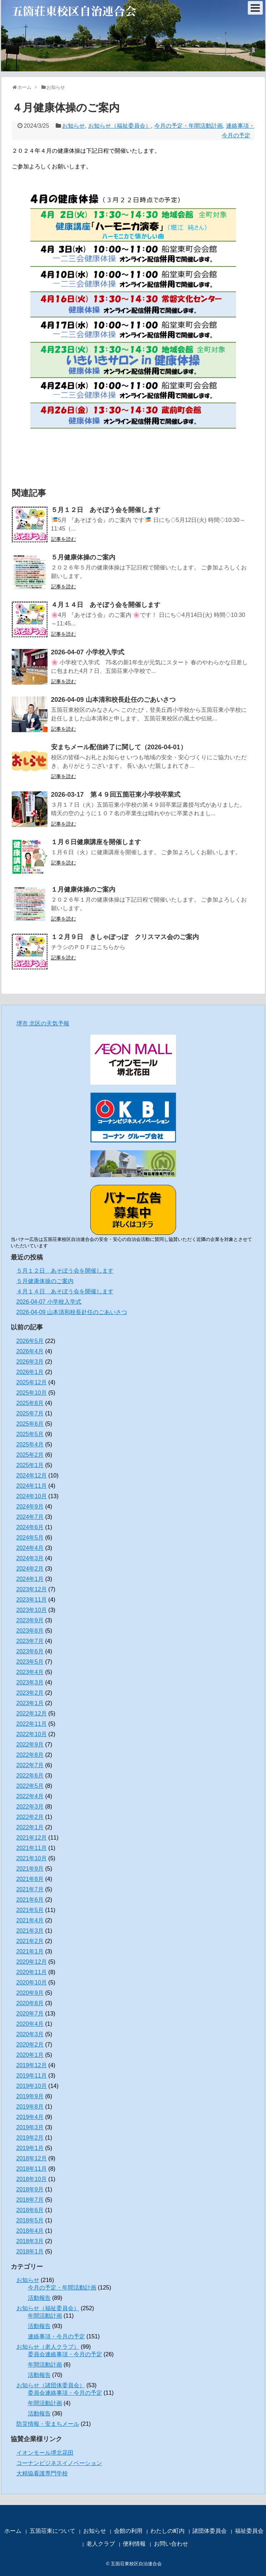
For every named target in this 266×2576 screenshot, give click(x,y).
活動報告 (39, 2298)
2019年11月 (31, 2076)
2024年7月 (30, 1517)
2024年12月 (31, 1475)
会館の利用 (128, 2531)
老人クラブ (100, 2544)
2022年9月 (30, 1744)
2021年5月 (30, 1910)
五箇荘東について (52, 2531)
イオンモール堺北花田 (45, 2453)
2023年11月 (31, 1600)
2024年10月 (31, 1496)
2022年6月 (30, 1776)
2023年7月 (30, 1641)
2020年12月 (31, 1962)
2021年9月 (30, 1869)
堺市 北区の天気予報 (42, 1023)
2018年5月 (30, 2220)
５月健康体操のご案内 (83, 557)
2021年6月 (30, 1900)
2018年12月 (31, 2158)
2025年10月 (31, 1393)
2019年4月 (30, 2117)
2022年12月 (31, 1713)
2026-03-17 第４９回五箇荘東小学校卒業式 (115, 794)
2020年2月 (30, 2045)
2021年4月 (30, 1920)
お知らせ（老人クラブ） (47, 2347)
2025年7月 (30, 1413)
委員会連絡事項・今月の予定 (65, 2354)
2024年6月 (30, 1527)
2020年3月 (30, 2034)
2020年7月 (30, 2013)
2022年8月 (30, 1755)
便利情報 (134, 2544)
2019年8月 (30, 2107)
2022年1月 (30, 1827)
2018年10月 (31, 2179)
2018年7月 (30, 2200)
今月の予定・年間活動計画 (188, 126)
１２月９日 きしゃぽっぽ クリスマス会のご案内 (125, 936)
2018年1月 (30, 2251)
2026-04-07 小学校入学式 (87, 652)
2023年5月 (30, 1662)
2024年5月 (30, 1538)
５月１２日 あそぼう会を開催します (105, 509)
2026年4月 (30, 1351)
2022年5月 (30, 1786)
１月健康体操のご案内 (83, 889)
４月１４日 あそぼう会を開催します (105, 604)
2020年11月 (31, 1972)
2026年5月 (30, 1341)
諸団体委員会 (209, 2531)
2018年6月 (30, 2210)
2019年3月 (30, 2127)
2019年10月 (31, 2086)
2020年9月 (30, 1993)
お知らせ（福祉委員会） (119, 126)
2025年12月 (31, 1382)
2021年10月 (31, 1858)
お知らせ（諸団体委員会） (50, 2385)
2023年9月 (30, 1620)
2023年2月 (30, 1693)
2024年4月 (30, 1548)
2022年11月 (31, 1724)
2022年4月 (30, 1796)
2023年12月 (31, 1589)
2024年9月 (30, 1506)
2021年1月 (30, 1951)
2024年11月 (31, 1486)
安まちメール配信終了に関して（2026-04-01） (119, 747)
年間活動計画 (45, 2316)
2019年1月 (30, 2148)
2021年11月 (31, 1848)
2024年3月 (30, 1558)
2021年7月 (30, 1889)
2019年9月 (30, 2096)
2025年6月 (30, 1424)
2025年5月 (30, 1434)
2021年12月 (31, 1838)
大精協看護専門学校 (42, 2473)
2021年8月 (30, 1879)
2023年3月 (30, 1682)
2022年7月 (30, 1765)
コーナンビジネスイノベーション (59, 2463)
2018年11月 (31, 2169)
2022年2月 (30, 1817)
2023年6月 (30, 1651)
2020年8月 (30, 2003)
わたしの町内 (167, 2531)
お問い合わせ (171, 2544)
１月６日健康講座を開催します (96, 842)
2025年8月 (30, 1403)
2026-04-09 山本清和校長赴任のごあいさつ (113, 699)
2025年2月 (30, 1455)
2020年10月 (31, 1982)
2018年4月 (30, 2231)
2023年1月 (30, 1703)
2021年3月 (30, 1931)
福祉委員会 (249, 2531)
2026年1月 (30, 1372)
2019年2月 (30, 2138)
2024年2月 (30, 1569)
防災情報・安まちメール (47, 2424)
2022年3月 (30, 1807)
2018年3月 (30, 2241)
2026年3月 (30, 1362)
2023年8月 (30, 1631)
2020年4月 (30, 2024)
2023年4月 (30, 1672)
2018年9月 (30, 2189)
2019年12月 (31, 2065)
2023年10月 (31, 1610)
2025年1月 (30, 1465)
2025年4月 (30, 1444)
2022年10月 (31, 1734)
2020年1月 (30, 2055)
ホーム (12, 2531)
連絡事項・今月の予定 (56, 2336)
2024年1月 (30, 1579)
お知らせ (73, 126)
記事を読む (63, 539)
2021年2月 (30, 1941)
